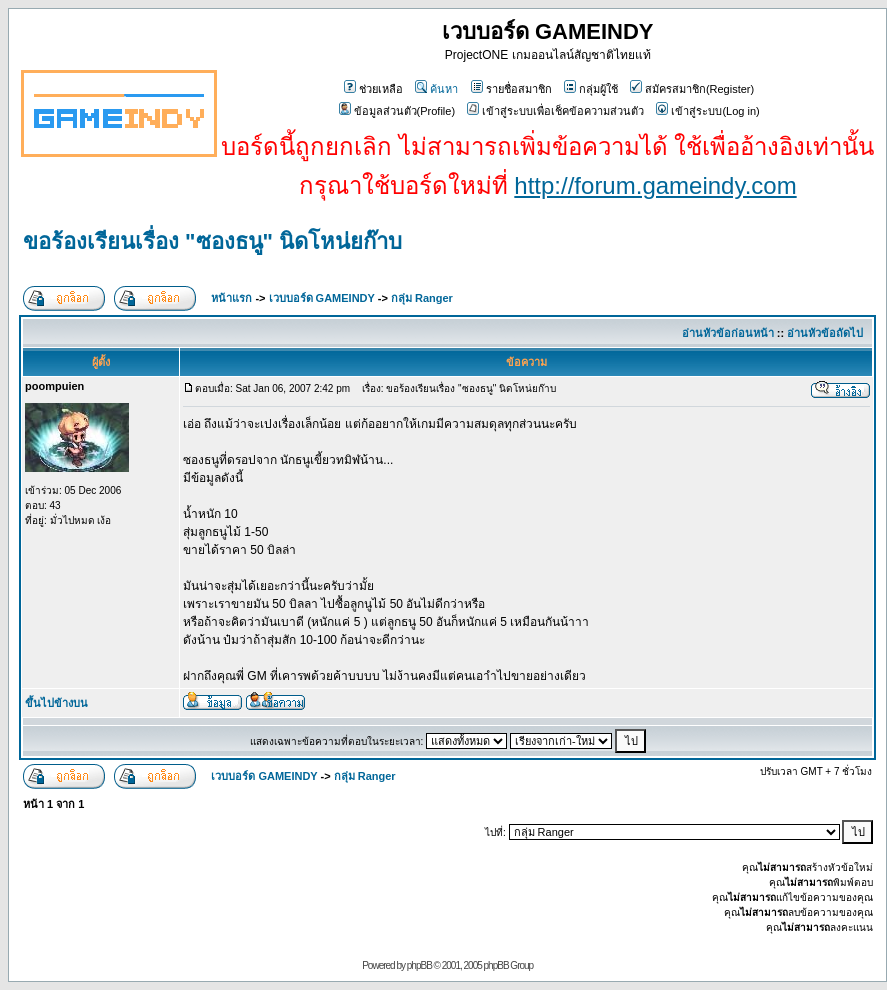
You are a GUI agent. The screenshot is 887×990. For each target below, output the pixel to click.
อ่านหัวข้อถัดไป (825, 333)
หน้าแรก (231, 298)
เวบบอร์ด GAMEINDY (322, 298)
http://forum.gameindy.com (655, 185)
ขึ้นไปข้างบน (56, 703)
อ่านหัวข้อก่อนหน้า (728, 333)
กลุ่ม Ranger (422, 298)
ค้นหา (436, 89)
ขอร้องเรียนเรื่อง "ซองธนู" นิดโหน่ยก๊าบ (212, 241)
